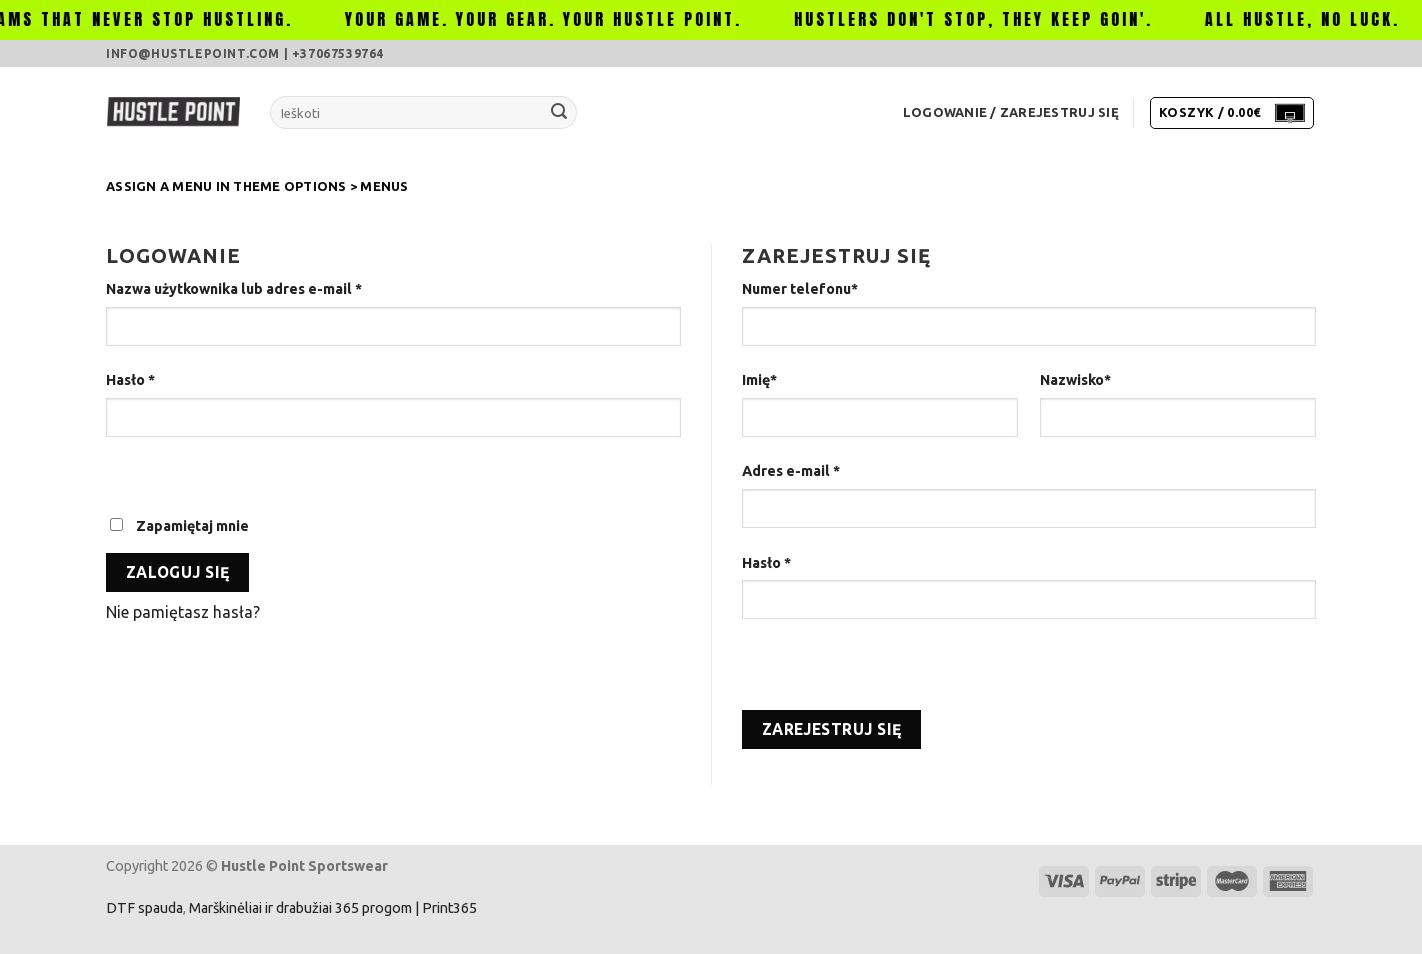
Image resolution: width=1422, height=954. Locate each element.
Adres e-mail (791, 471)
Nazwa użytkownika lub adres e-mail (234, 289)
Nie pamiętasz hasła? (183, 612)
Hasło (130, 380)
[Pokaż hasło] (125, 471)
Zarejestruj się (832, 729)
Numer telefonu (800, 289)
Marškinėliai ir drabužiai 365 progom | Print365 (331, 908)
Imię (759, 380)
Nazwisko (1075, 380)
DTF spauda (144, 908)
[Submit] (559, 113)
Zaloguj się (178, 572)
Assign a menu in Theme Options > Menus (257, 186)
